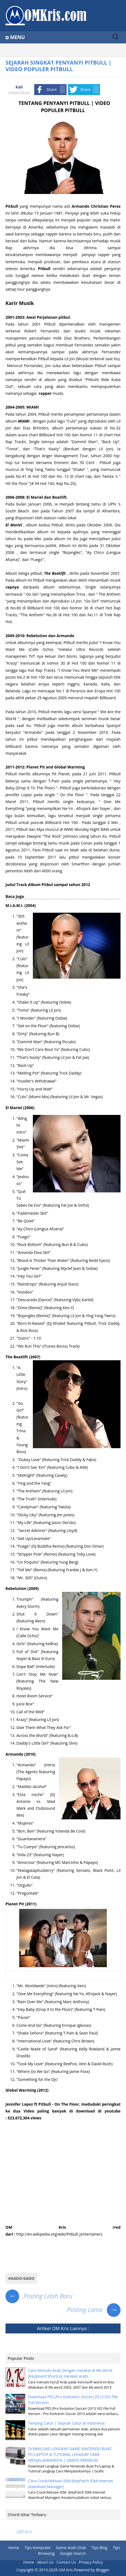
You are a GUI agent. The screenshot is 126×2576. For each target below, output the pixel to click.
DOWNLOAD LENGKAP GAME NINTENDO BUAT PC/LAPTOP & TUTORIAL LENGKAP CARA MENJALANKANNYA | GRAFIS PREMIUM (70, 2454)
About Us (45, 2562)
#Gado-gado (21, 2278)
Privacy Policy (91, 2562)
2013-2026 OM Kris (56, 2569)
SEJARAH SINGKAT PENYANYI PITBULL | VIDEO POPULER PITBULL (58, 66)
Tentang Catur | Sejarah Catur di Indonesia (66, 2423)
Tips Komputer (37, 2547)
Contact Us (66, 2562)
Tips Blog (99, 2547)
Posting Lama (94, 2309)
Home (13, 2547)
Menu (17, 37)
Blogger (103, 2569)
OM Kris (60, 2328)
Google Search (73, 2553)
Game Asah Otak (71, 2547)
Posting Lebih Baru (39, 2296)
